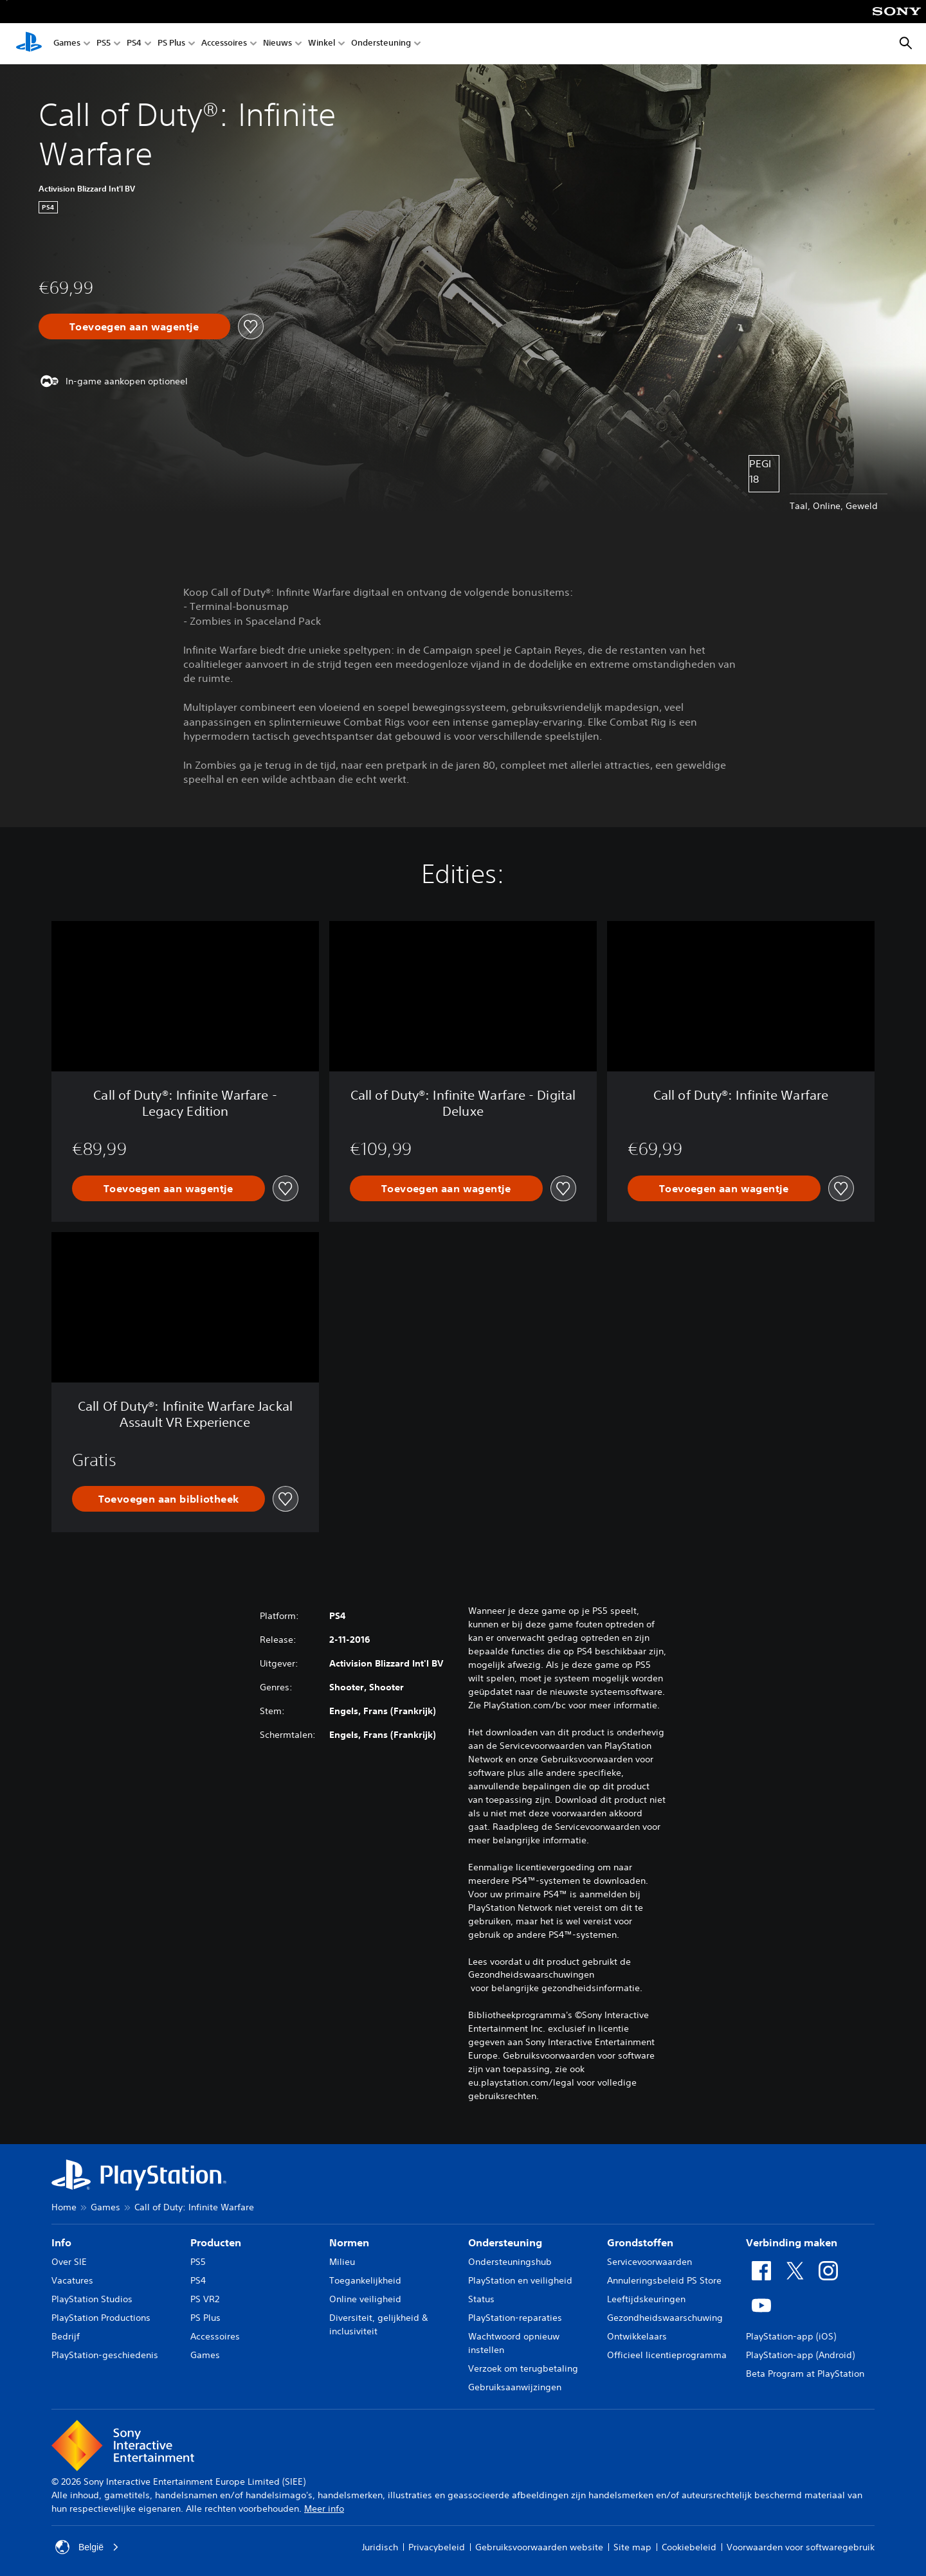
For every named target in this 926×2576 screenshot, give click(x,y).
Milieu (342, 2261)
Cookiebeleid (689, 2547)
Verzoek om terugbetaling (523, 2368)
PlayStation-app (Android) (800, 2355)
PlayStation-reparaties (515, 2317)
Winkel (321, 44)
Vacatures (72, 2280)
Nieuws (277, 44)
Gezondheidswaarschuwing (665, 2317)
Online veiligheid (365, 2299)
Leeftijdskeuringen (646, 2299)
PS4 (134, 44)
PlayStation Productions (100, 2317)
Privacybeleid (436, 2547)
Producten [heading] (215, 2242)
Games (66, 44)
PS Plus (171, 44)
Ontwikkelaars (637, 2336)
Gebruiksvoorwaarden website (539, 2547)
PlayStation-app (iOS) (791, 2336)
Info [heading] (61, 2242)
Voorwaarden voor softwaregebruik (801, 2547)
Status (481, 2299)
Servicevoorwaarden (649, 2261)
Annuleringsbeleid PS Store (664, 2280)
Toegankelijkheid (365, 2280)
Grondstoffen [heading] (640, 2242)
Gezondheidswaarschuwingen (531, 1974)
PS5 (103, 44)
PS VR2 (204, 2299)
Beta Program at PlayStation (805, 2373)
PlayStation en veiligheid (520, 2280)
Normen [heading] (349, 2242)
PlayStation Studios (91, 2299)
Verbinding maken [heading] (791, 2242)
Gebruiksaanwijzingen (514, 2387)
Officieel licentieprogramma (667, 2355)
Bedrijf (65, 2336)
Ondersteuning (381, 44)
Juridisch (380, 2547)
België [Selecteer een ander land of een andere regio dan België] (87, 2547)
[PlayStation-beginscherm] (29, 43)
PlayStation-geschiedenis (104, 2355)
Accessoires (224, 44)
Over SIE (69, 2261)
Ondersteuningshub (510, 2261)
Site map (632, 2547)
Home (64, 2207)
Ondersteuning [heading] (505, 2242)
